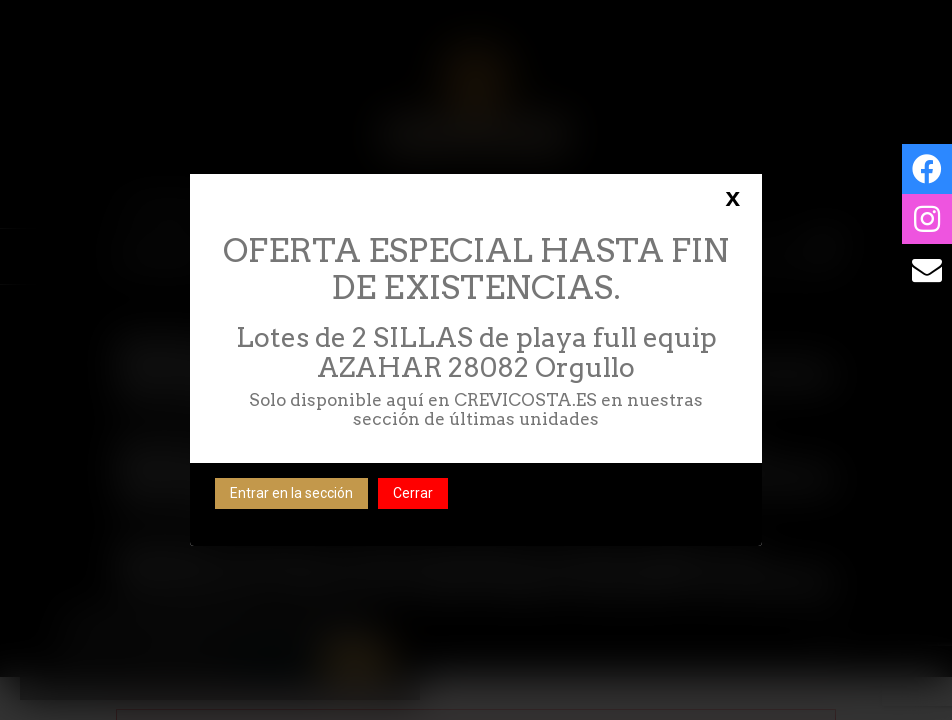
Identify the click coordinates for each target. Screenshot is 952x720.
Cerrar (413, 493)
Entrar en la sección (291, 493)
